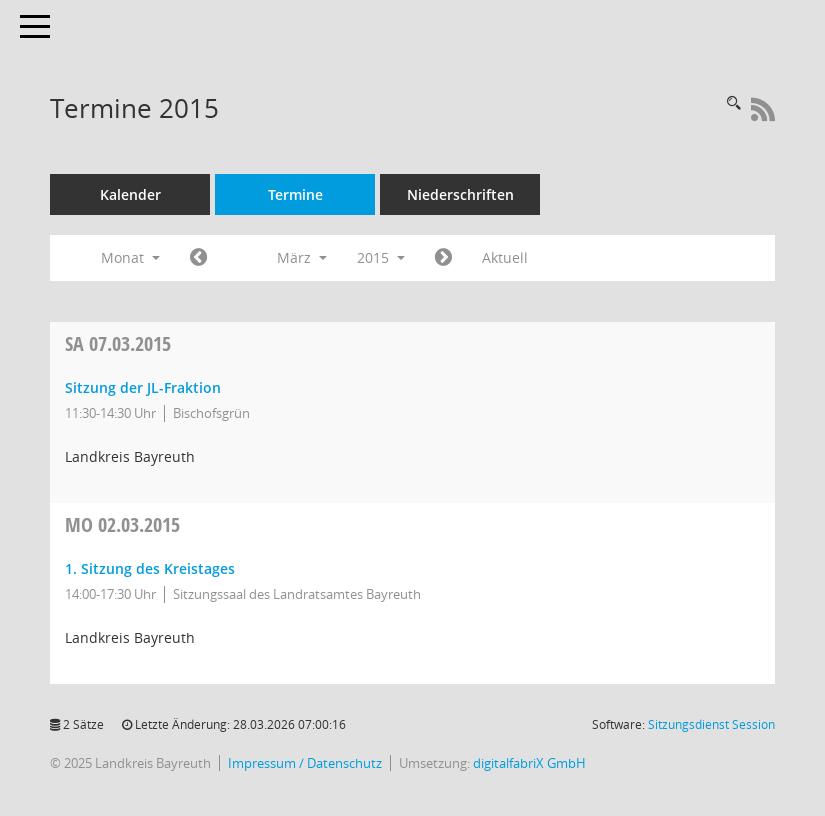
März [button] (302, 257)
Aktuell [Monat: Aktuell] (505, 257)
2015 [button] (381, 257)
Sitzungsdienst (711, 724)
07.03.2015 (118, 343)
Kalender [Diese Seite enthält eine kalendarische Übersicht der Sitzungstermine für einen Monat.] (130, 194)
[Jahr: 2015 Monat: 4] (443, 258)
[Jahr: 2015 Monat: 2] (198, 258)
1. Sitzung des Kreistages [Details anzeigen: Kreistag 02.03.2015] (150, 568)
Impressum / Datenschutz (305, 763)
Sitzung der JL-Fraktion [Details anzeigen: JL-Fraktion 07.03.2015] (143, 387)
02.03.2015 (122, 524)
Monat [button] (130, 257)
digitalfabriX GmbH (529, 763)
